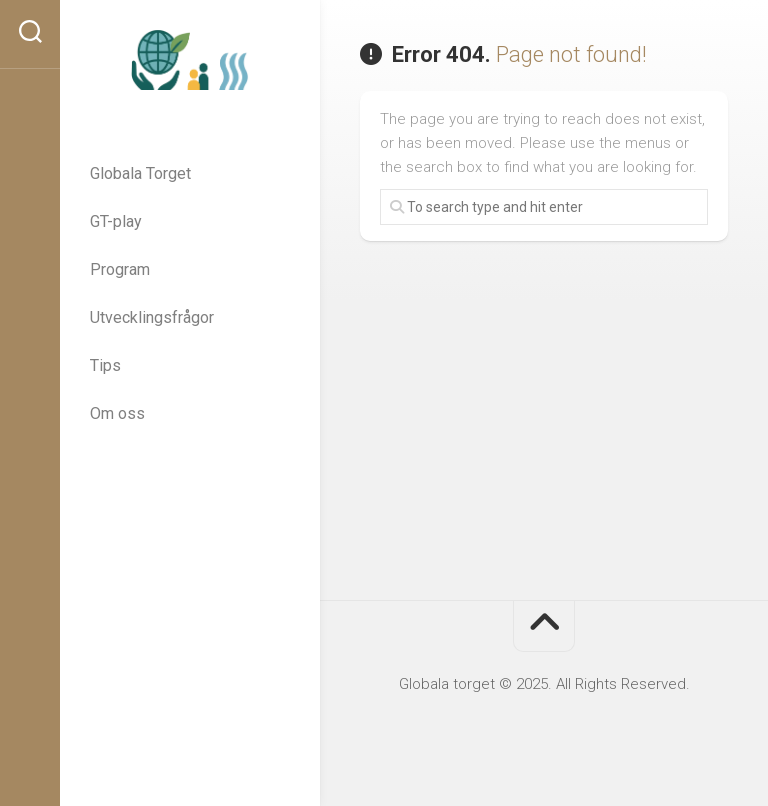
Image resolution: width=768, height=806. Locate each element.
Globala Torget (140, 173)
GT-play (116, 221)
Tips (105, 365)
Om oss (117, 413)
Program (120, 269)
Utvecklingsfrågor (152, 317)
